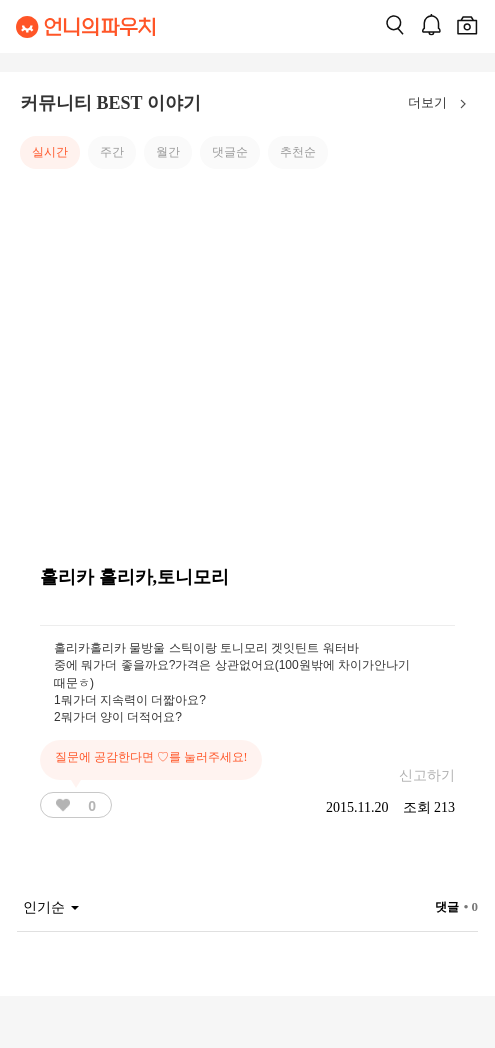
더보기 (441, 104)
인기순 (51, 907)
